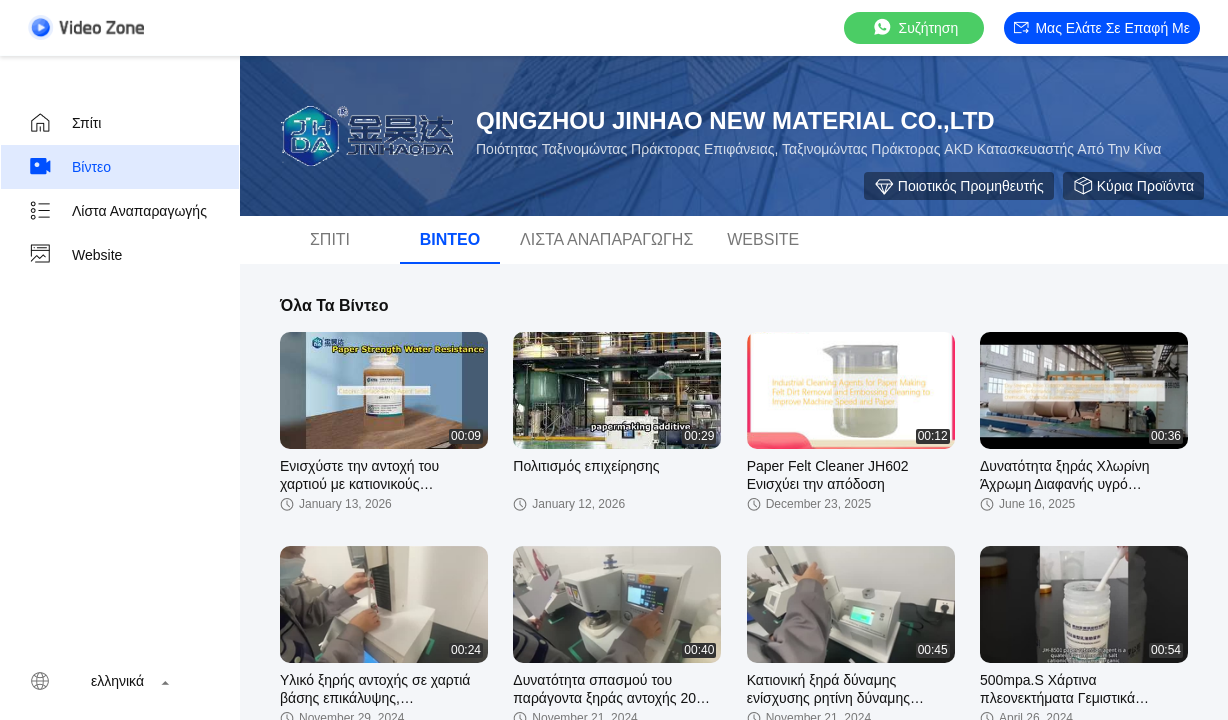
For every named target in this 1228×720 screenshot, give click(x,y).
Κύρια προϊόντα (1133, 186)
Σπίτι (64, 123)
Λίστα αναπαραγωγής (117, 211)
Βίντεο (69, 167)
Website (75, 255)
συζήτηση (915, 27)
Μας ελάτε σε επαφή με (1102, 28)
